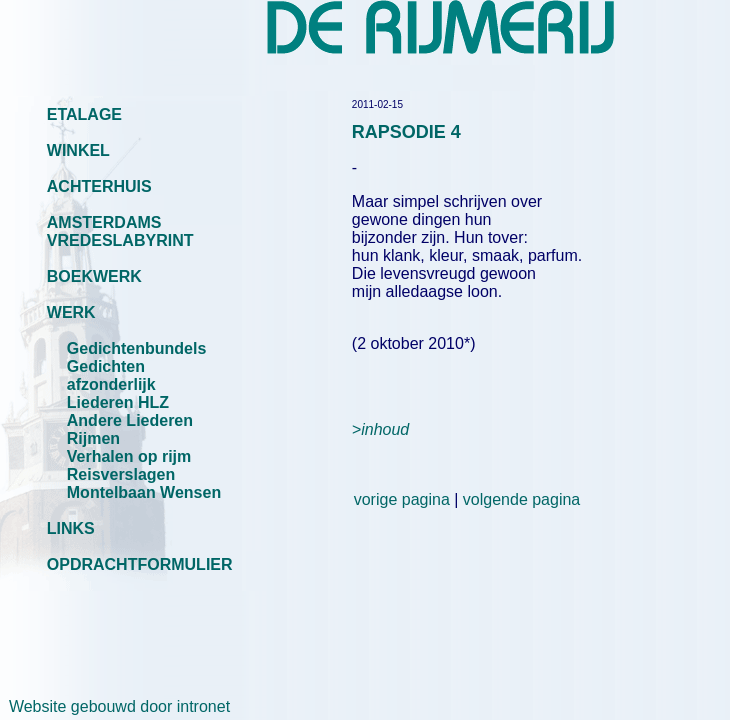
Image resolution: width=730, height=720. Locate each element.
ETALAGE (84, 114)
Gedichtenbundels (137, 348)
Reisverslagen (121, 474)
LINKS (71, 528)
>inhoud (380, 429)
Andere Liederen (130, 420)
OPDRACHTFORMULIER (140, 564)
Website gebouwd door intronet (115, 706)
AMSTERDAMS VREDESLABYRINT (120, 231)
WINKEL (78, 150)
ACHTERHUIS (99, 186)
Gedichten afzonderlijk (111, 375)
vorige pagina (402, 499)
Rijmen (93, 438)
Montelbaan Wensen (144, 492)
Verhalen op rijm (129, 456)
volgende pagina (521, 499)
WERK (71, 312)
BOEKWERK (94, 276)
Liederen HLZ (118, 402)
